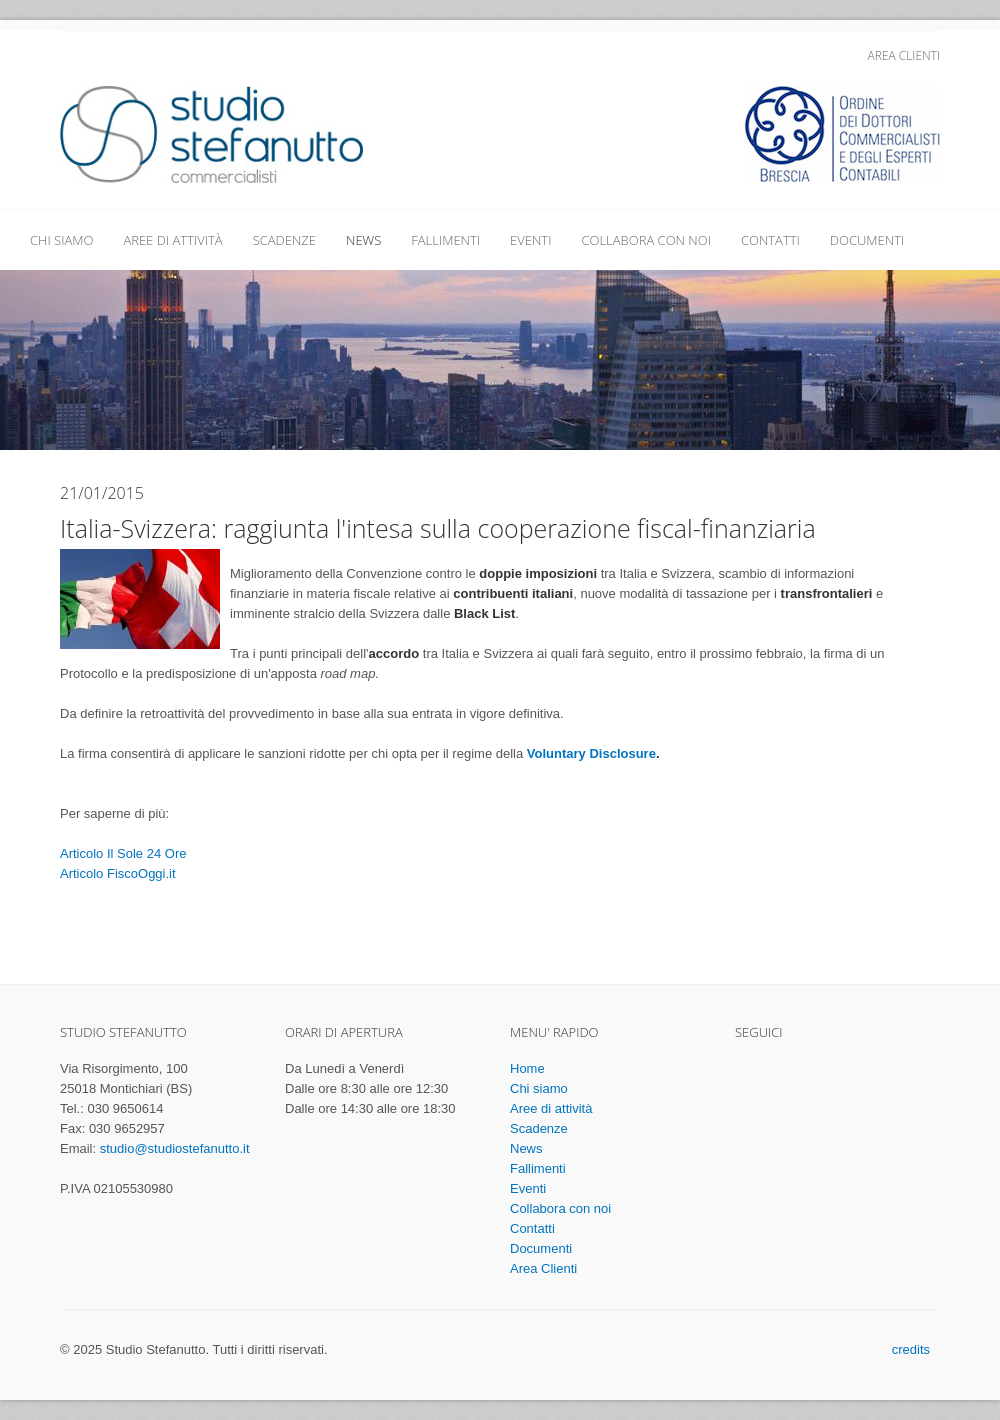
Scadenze (284, 240)
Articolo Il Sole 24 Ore (123, 853)
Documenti (867, 240)
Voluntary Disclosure (591, 753)
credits (911, 1349)
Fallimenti (445, 240)
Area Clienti (903, 55)
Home (527, 1068)
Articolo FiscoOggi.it (118, 873)
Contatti (770, 240)
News (363, 240)
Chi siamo (61, 240)
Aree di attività (172, 240)
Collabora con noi (645, 240)
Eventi (530, 240)
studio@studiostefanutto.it (175, 1148)
